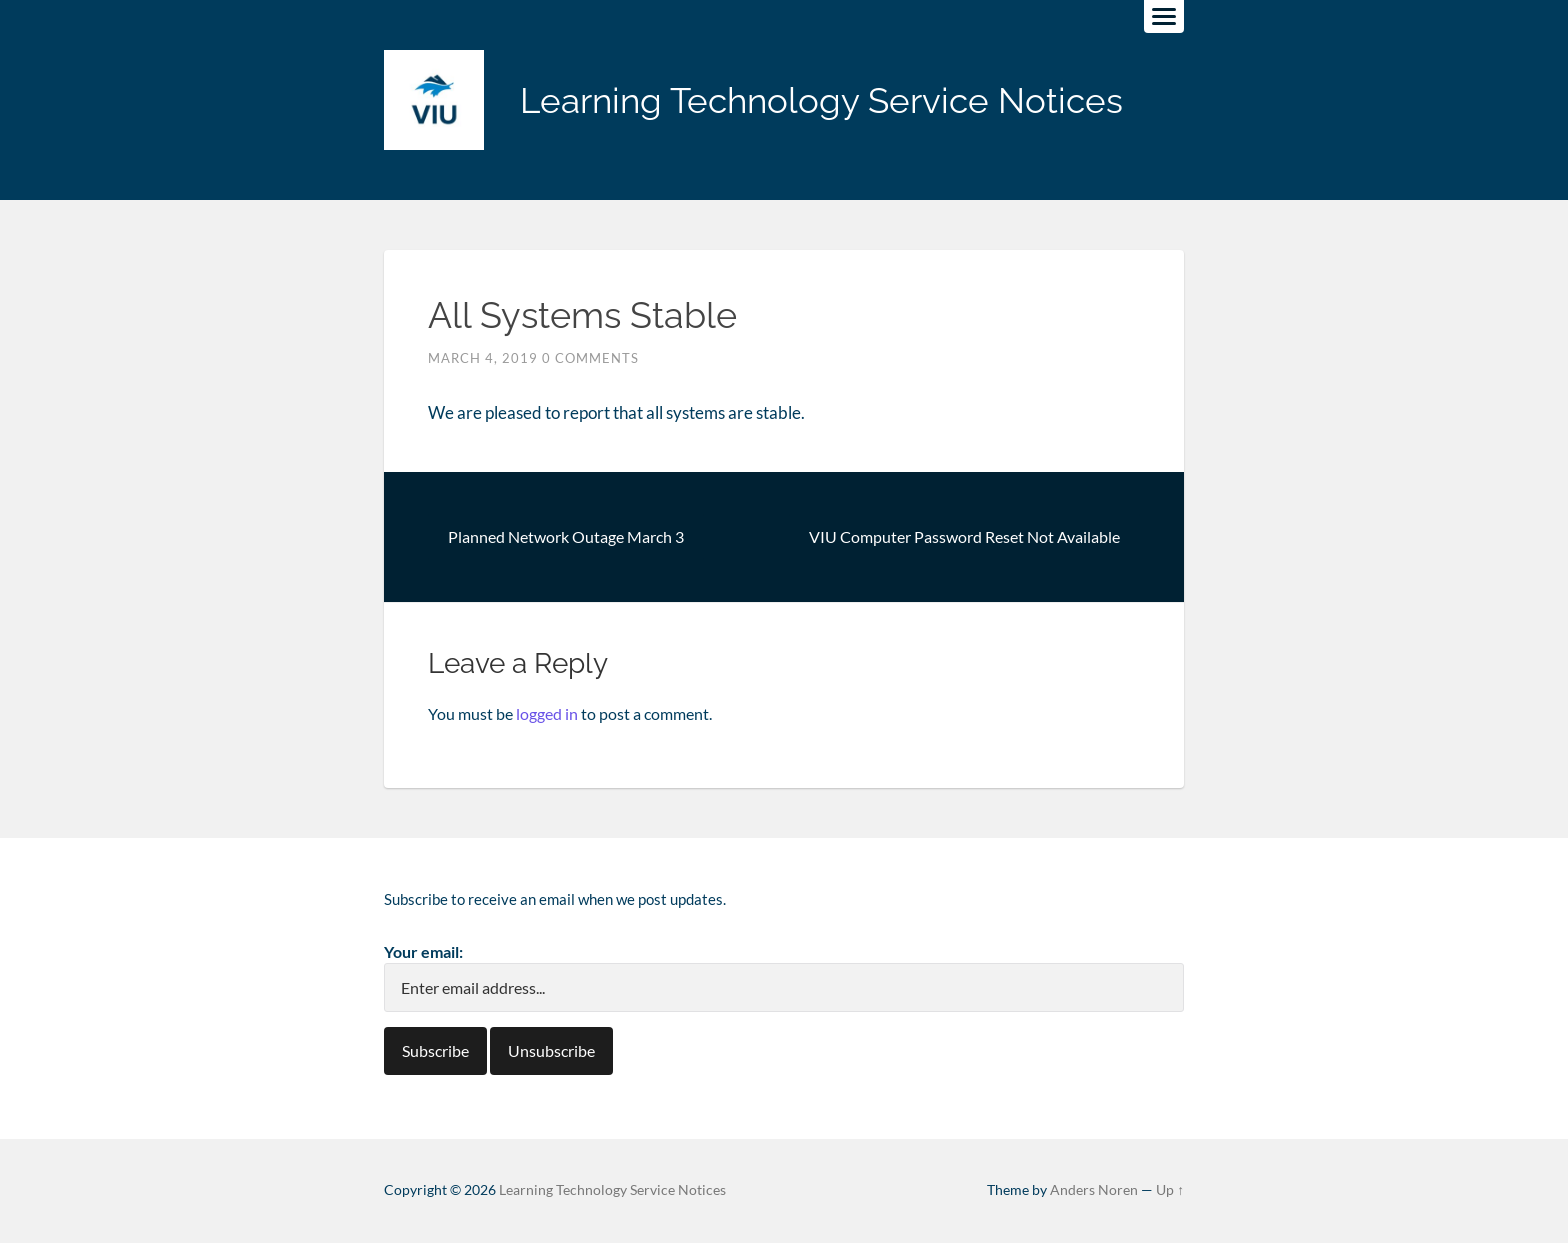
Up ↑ (1170, 1190)
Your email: (423, 951)
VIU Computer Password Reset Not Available (964, 536)
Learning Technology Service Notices (821, 100)
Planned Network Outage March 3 (566, 536)
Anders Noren (1094, 1190)
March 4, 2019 (483, 358)
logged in (547, 713)
